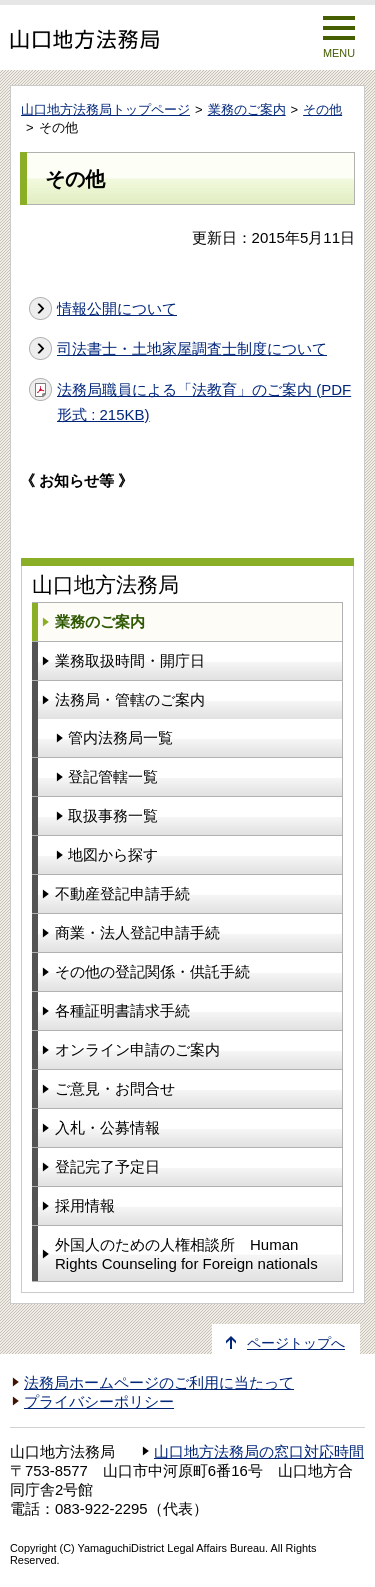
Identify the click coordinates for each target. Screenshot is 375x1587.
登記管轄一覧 (113, 776)
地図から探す (113, 854)
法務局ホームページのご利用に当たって (159, 1383)
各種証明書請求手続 (122, 1010)
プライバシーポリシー (99, 1402)
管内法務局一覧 (120, 737)
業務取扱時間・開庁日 (130, 660)
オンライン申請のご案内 (137, 1049)
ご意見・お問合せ (115, 1088)
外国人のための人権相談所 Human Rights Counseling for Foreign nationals (186, 1254)
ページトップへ (296, 1343)
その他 (322, 109)
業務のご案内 (247, 109)
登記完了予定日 (107, 1166)
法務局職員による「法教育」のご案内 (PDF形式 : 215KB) (204, 402)
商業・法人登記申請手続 (137, 932)
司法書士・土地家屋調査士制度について (192, 348)
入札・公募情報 (107, 1127)
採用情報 (85, 1205)
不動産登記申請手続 (122, 893)
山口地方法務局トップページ (105, 109)
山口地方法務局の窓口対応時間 (259, 1452)
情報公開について (117, 308)
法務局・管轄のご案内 (130, 699)
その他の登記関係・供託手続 (152, 971)
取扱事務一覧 (113, 815)
